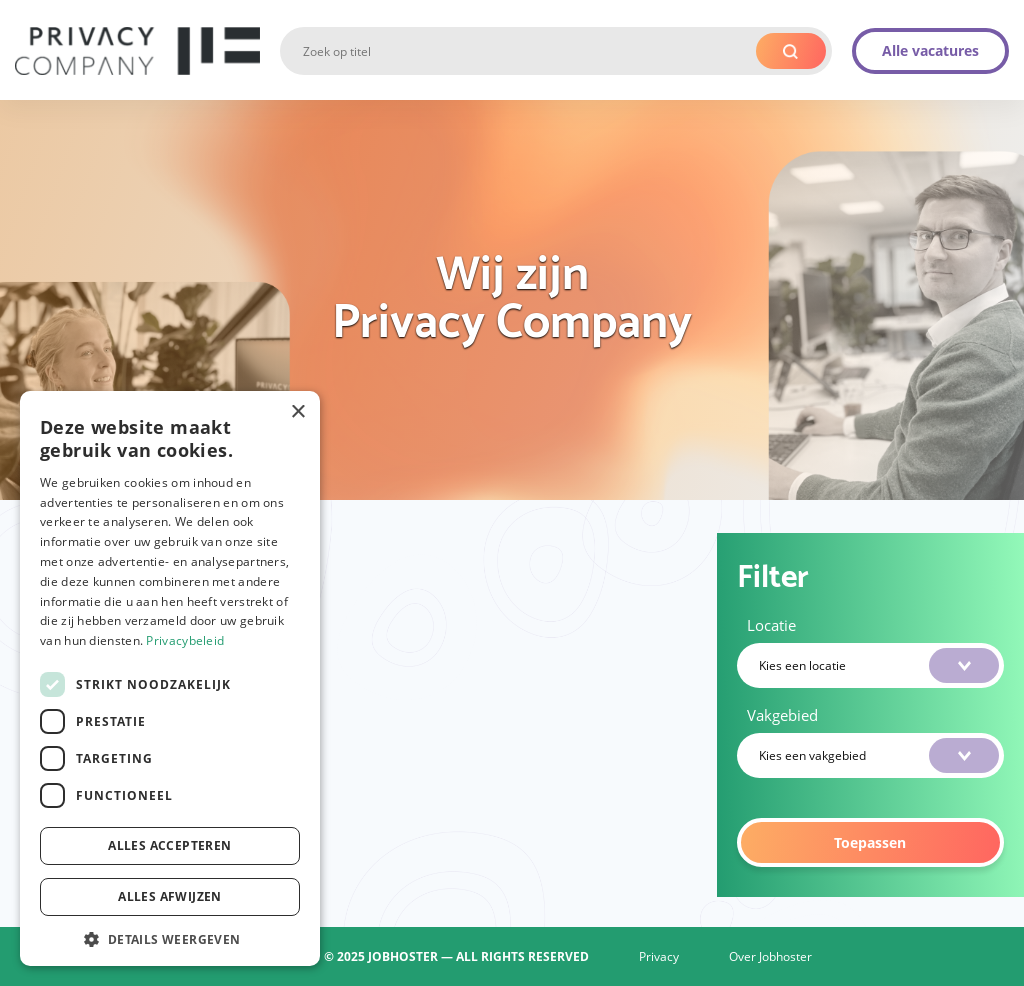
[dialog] (170, 678)
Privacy (659, 957)
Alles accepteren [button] (169, 845)
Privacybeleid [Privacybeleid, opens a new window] (185, 640)
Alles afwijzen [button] (170, 896)
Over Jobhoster (770, 957)
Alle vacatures (930, 50)
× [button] (297, 412)
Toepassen (870, 842)
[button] (170, 937)
